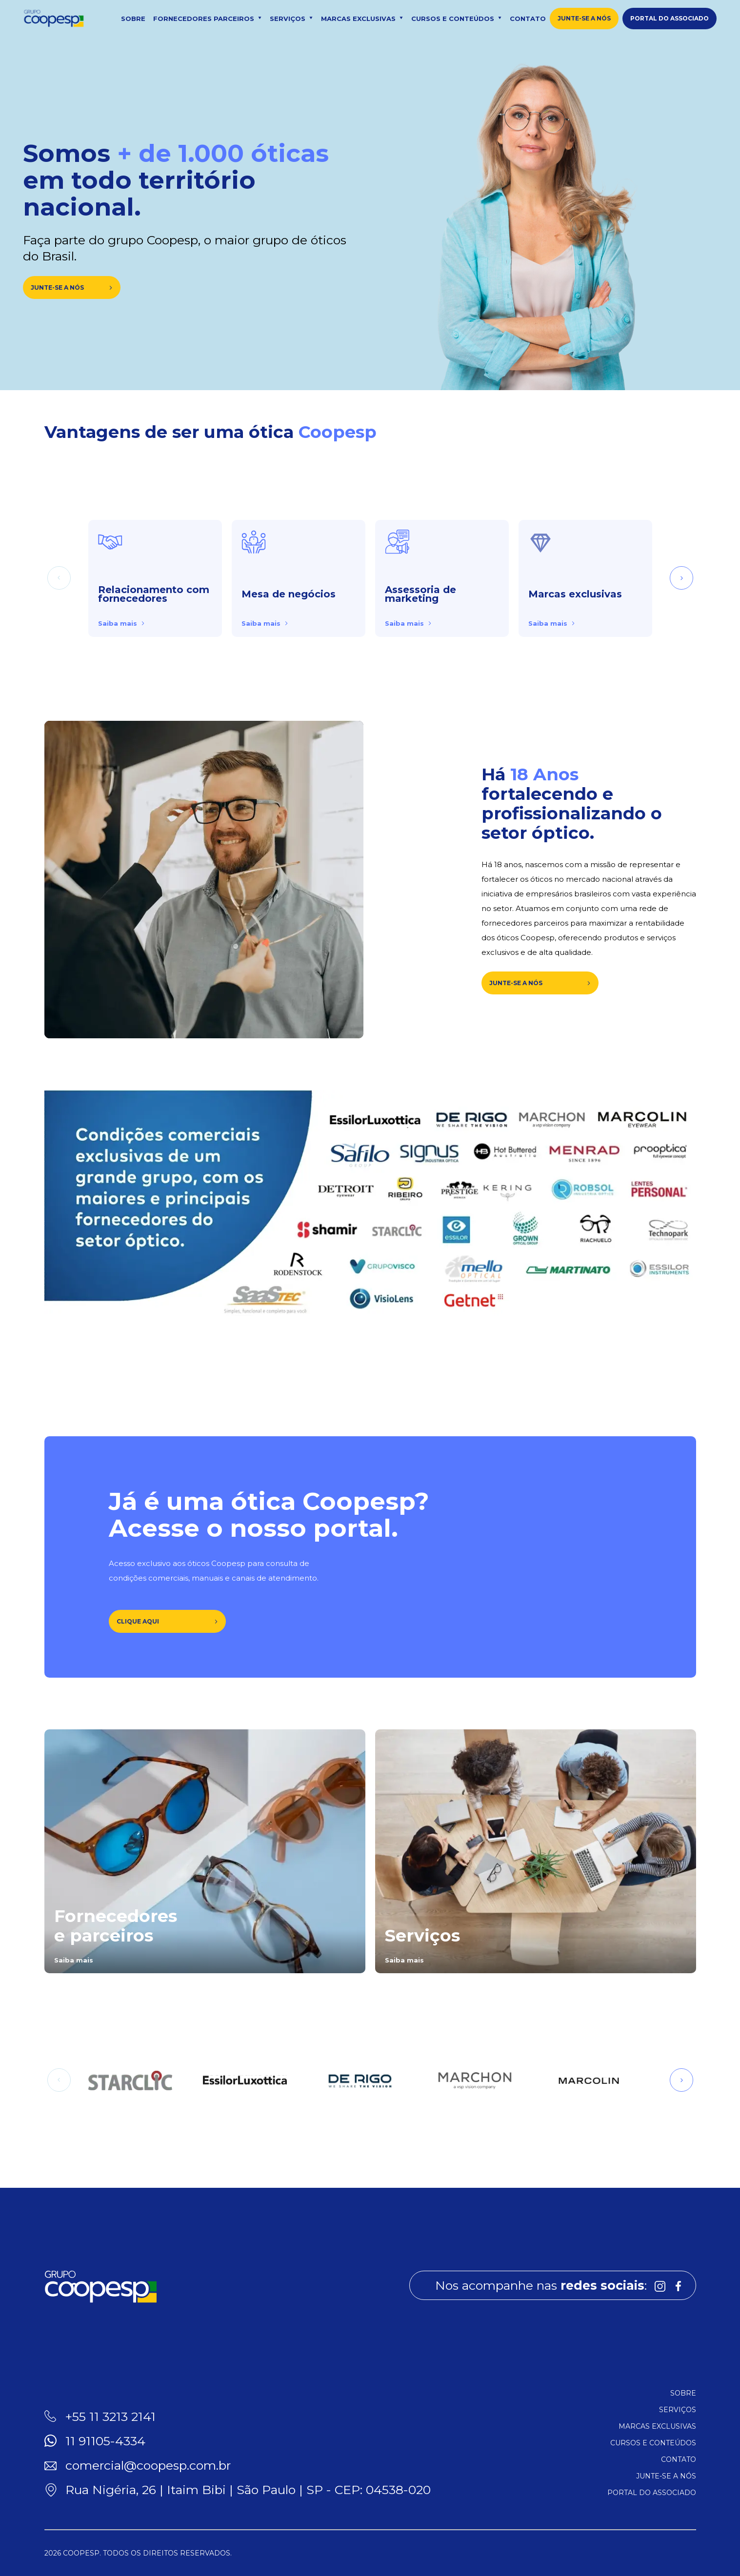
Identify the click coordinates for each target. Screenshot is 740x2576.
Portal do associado (669, 18)
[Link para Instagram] (660, 2285)
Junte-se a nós (584, 18)
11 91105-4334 (105, 2441)
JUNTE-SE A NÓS (540, 983)
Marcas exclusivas (362, 19)
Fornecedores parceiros (207, 19)
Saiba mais (121, 623)
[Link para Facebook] (678, 2285)
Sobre (133, 19)
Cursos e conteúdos (456, 19)
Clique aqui (167, 1621)
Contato (528, 19)
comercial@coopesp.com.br (148, 2465)
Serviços (291, 19)
